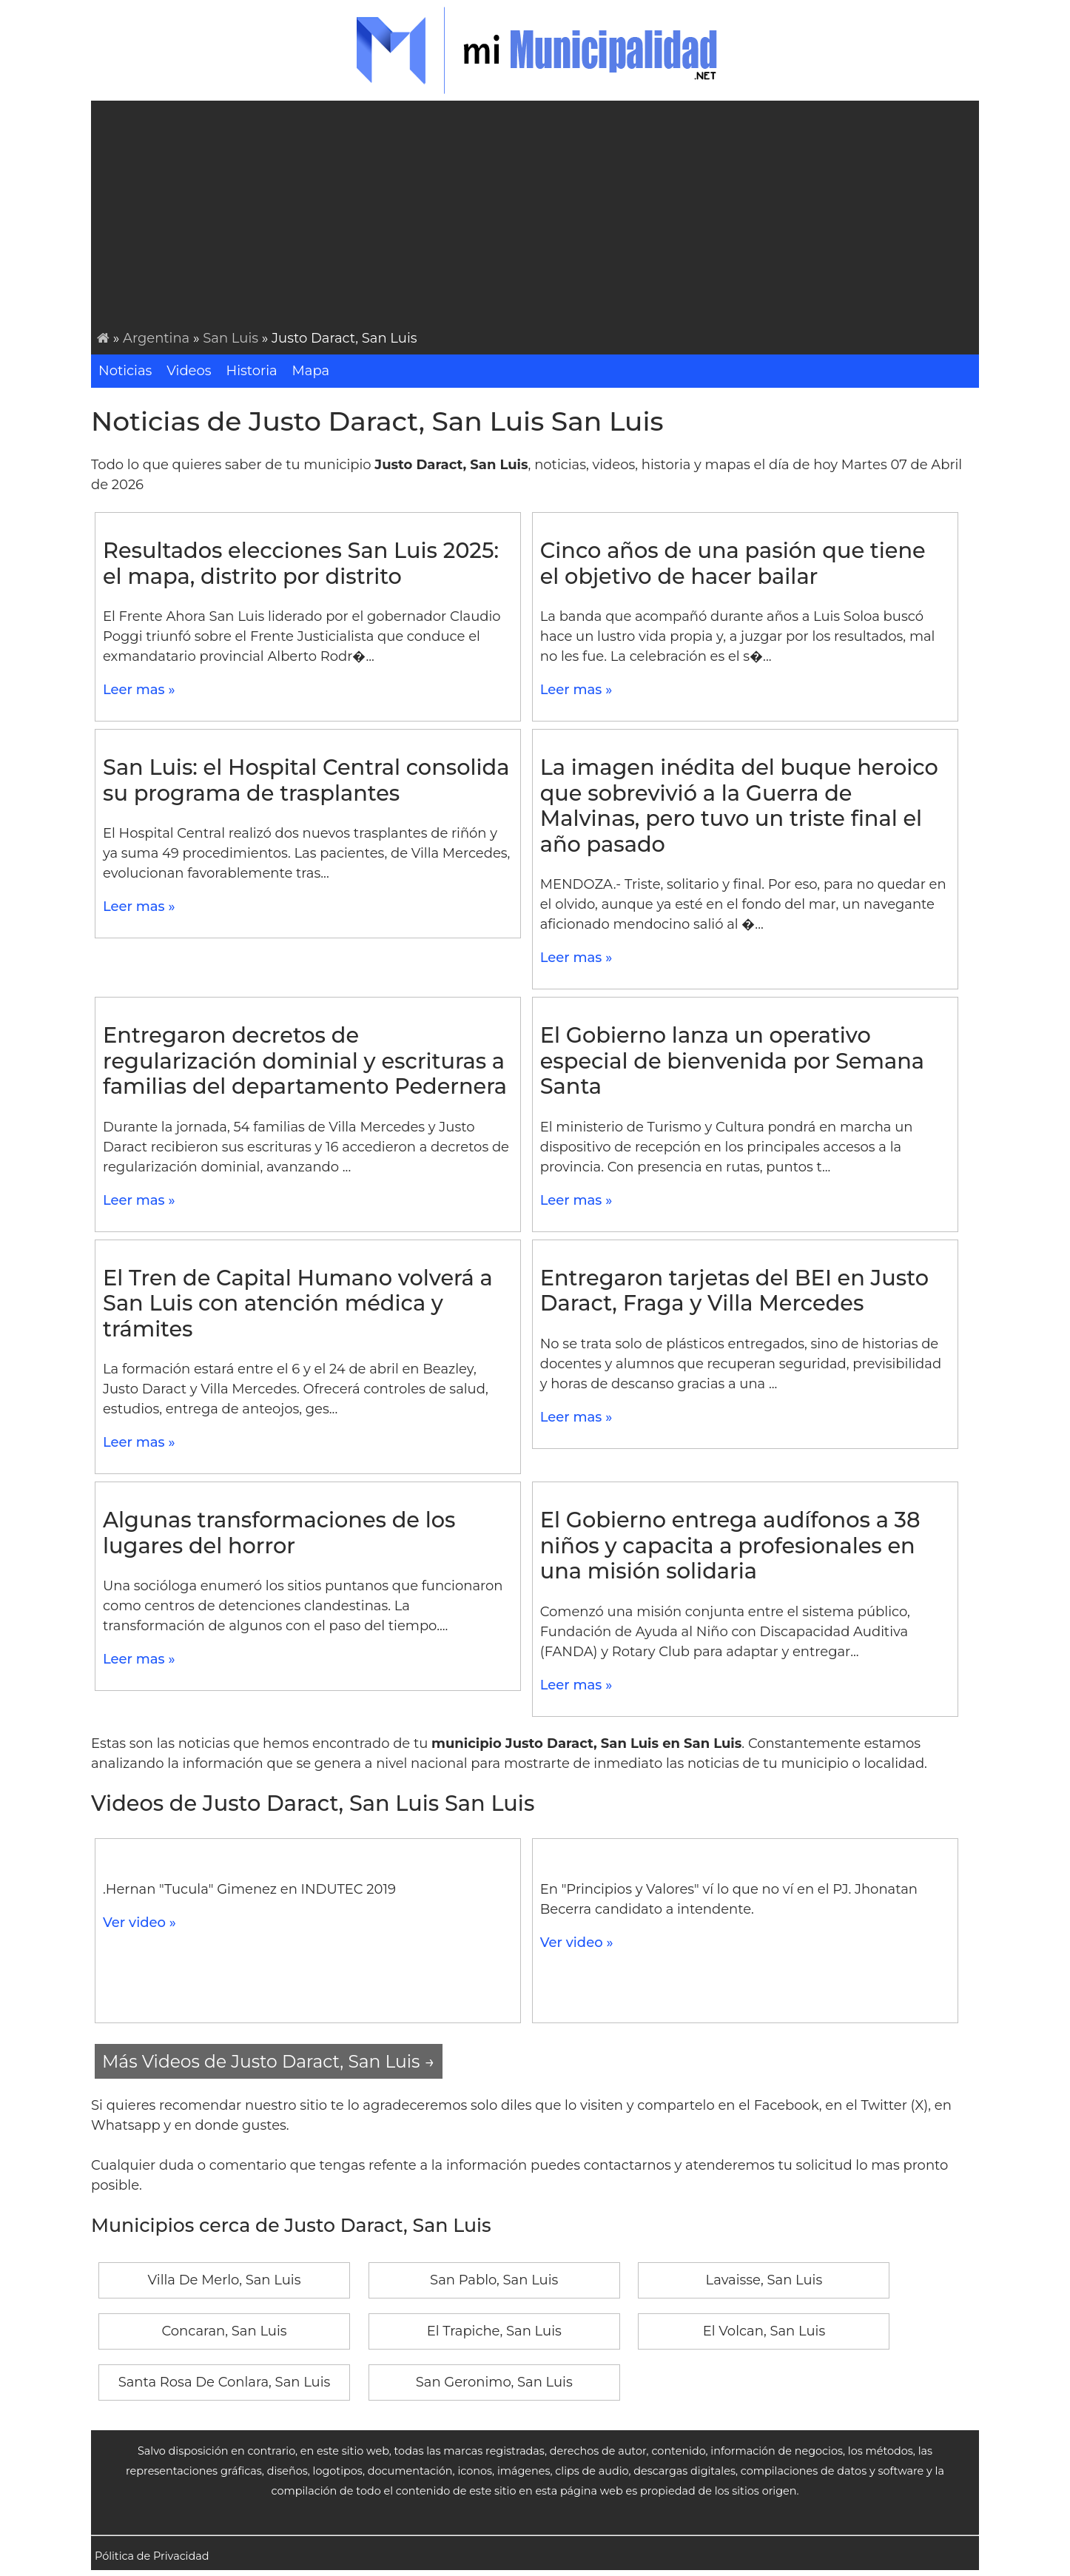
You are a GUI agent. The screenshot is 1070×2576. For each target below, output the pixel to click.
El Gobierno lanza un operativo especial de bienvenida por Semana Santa (732, 1060)
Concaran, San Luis (223, 2331)
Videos (188, 371)
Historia (251, 371)
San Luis (230, 338)
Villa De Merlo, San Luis (224, 2280)
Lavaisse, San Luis (764, 2280)
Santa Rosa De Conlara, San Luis (224, 2382)
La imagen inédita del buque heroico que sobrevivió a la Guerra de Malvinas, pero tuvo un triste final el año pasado (739, 805)
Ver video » (139, 1922)
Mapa (311, 371)
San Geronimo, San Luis (494, 2382)
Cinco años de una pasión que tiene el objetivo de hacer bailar (733, 563)
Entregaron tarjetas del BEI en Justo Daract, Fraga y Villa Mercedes (734, 1290)
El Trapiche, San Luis (494, 2331)
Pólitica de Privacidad (152, 2556)
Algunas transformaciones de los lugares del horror (279, 1532)
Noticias (125, 371)
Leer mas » (139, 690)
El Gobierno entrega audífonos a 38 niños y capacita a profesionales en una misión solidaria (730, 1545)
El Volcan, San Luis (764, 2331)
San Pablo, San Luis (494, 2280)
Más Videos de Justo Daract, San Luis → (268, 2061)
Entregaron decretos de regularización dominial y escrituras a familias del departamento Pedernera (305, 1060)
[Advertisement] (538, 217)
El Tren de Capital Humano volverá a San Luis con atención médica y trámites (298, 1303)
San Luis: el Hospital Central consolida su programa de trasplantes (306, 780)
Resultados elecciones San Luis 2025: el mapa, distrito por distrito (301, 563)
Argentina (156, 338)
